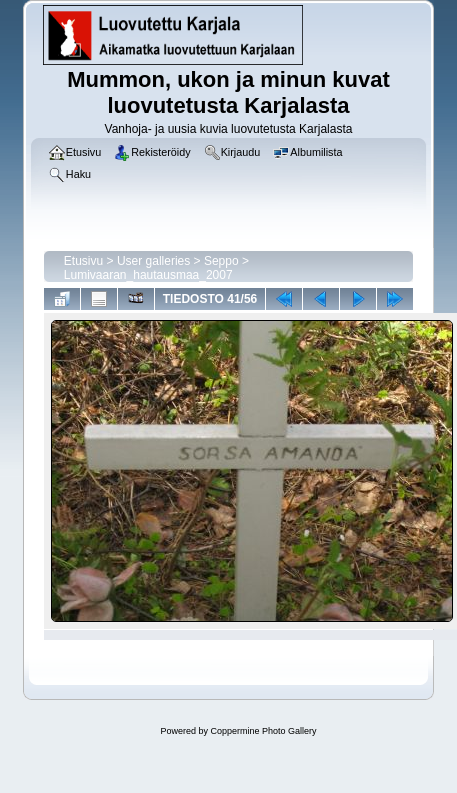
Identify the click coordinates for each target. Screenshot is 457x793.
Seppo (221, 261)
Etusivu (83, 261)
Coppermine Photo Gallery (263, 731)
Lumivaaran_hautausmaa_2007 (148, 275)
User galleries (153, 261)
